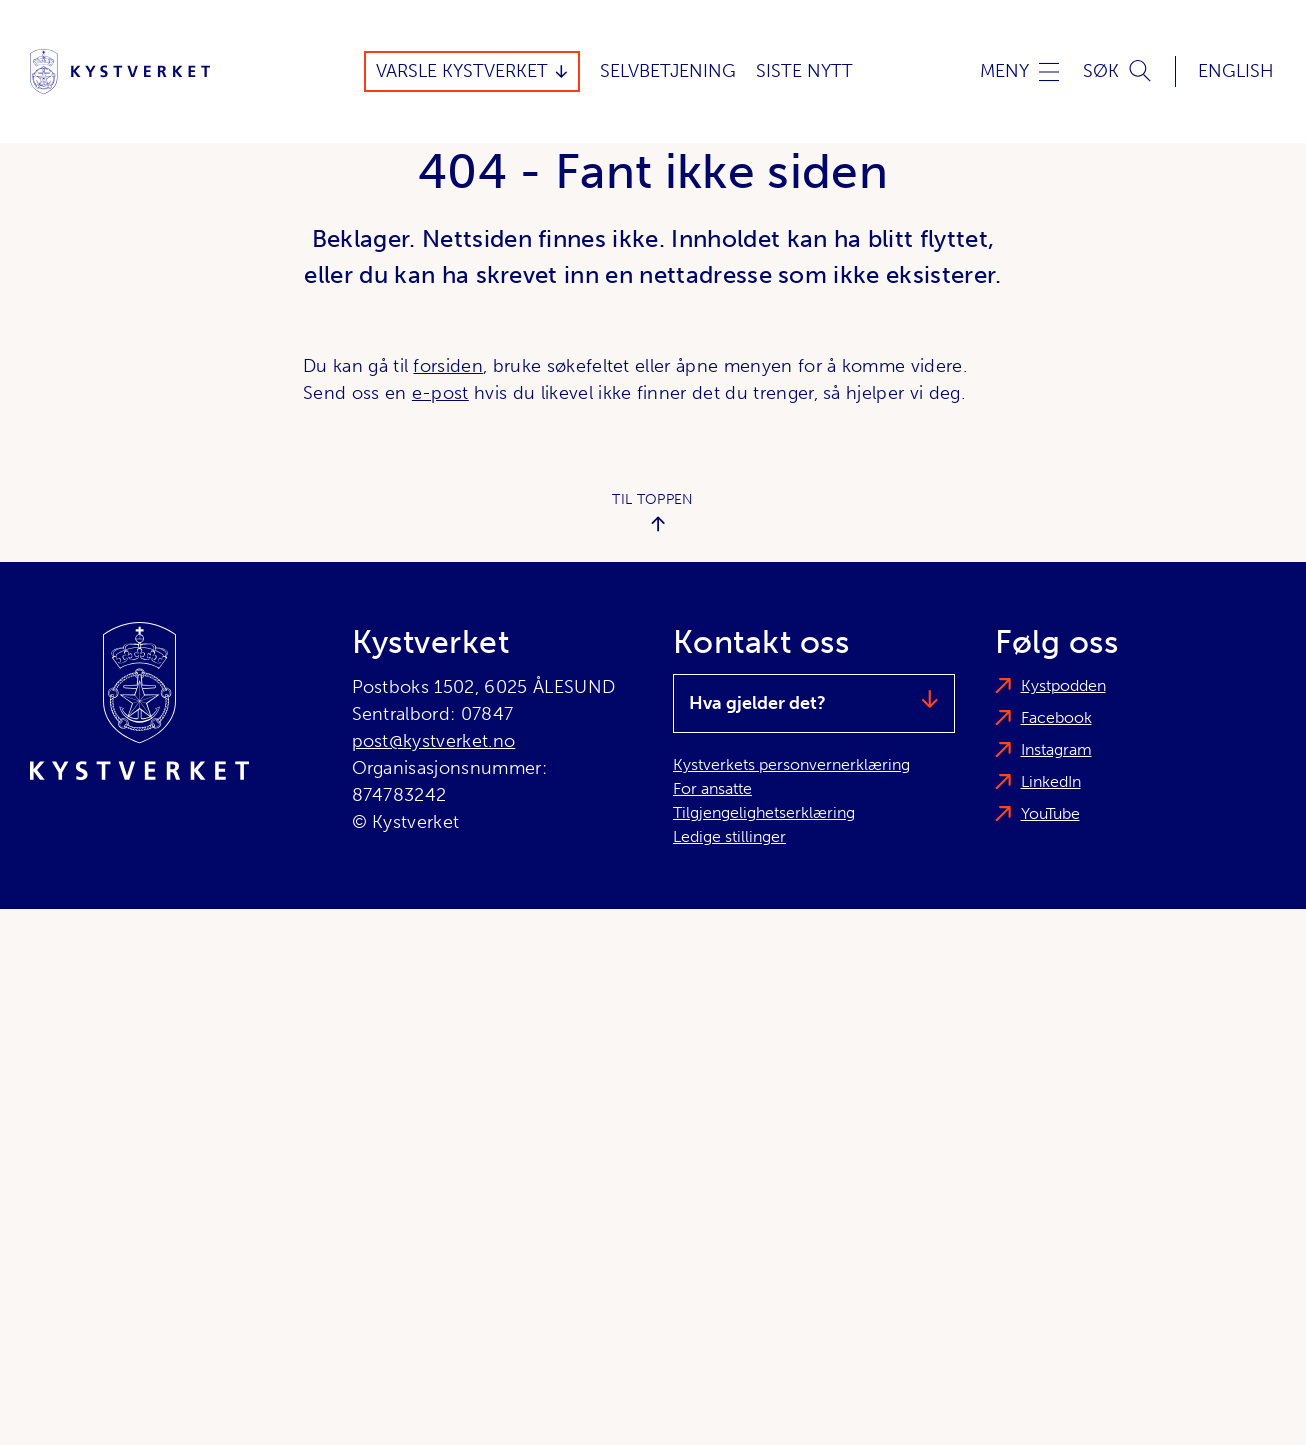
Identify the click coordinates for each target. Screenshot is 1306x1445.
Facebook (1056, 717)
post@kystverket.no (434, 741)
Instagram (1056, 749)
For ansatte (712, 788)
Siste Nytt (804, 71)
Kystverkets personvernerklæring (791, 764)
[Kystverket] (120, 71)
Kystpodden (1063, 685)
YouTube (1050, 813)
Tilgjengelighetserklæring (764, 812)
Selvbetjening (668, 71)
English (1236, 71)
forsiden (448, 366)
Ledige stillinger (729, 836)
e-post (440, 393)
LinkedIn (1051, 781)
